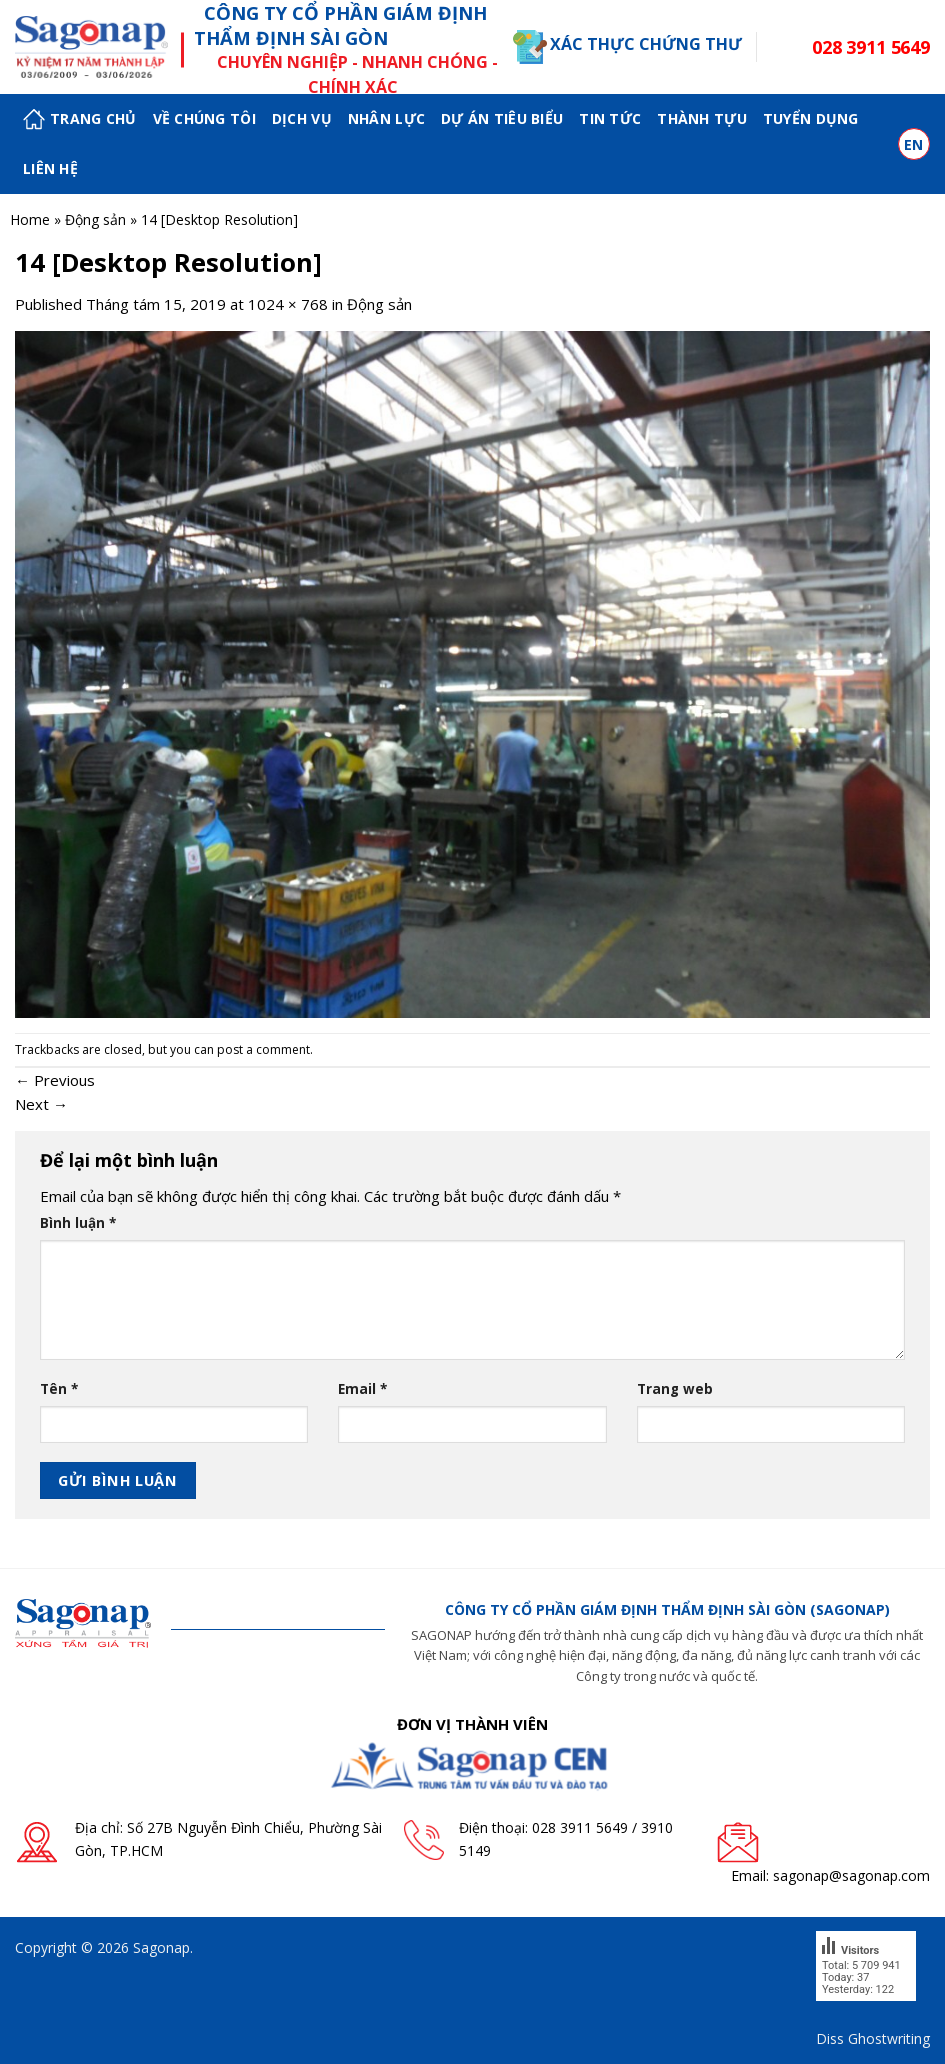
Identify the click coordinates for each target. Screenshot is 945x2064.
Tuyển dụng (811, 118)
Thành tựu (702, 118)
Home (30, 219)
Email (362, 1389)
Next (41, 1104)
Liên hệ (50, 168)
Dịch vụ (302, 118)
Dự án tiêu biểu (502, 118)
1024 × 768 (288, 304)
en (914, 144)
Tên (59, 1389)
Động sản (95, 219)
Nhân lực (386, 118)
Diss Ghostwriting (873, 2038)
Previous (55, 1080)
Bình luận (78, 1223)
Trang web (675, 1389)
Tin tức (610, 118)
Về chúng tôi (204, 118)
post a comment (263, 1049)
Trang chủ (80, 119)
